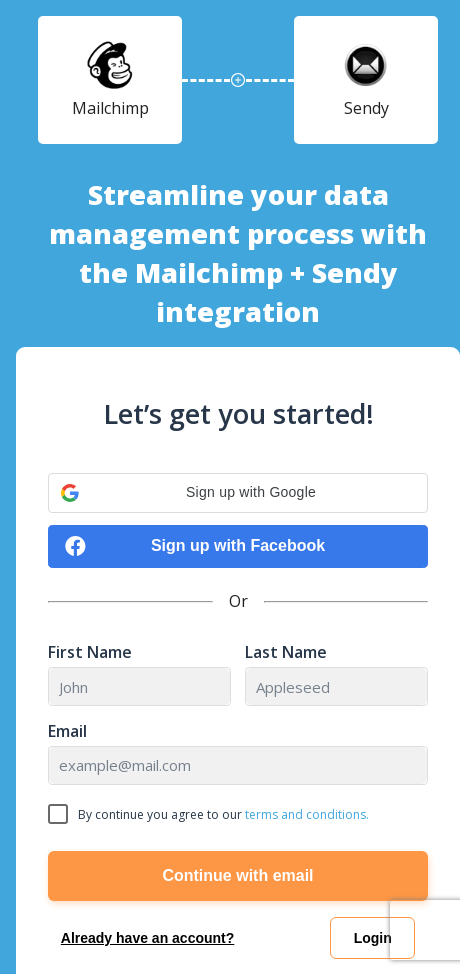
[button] (238, 493)
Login (373, 938)
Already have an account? (148, 938)
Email (67, 731)
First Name (90, 652)
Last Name (286, 652)
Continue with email (237, 875)
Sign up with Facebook (195, 546)
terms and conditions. (307, 814)
